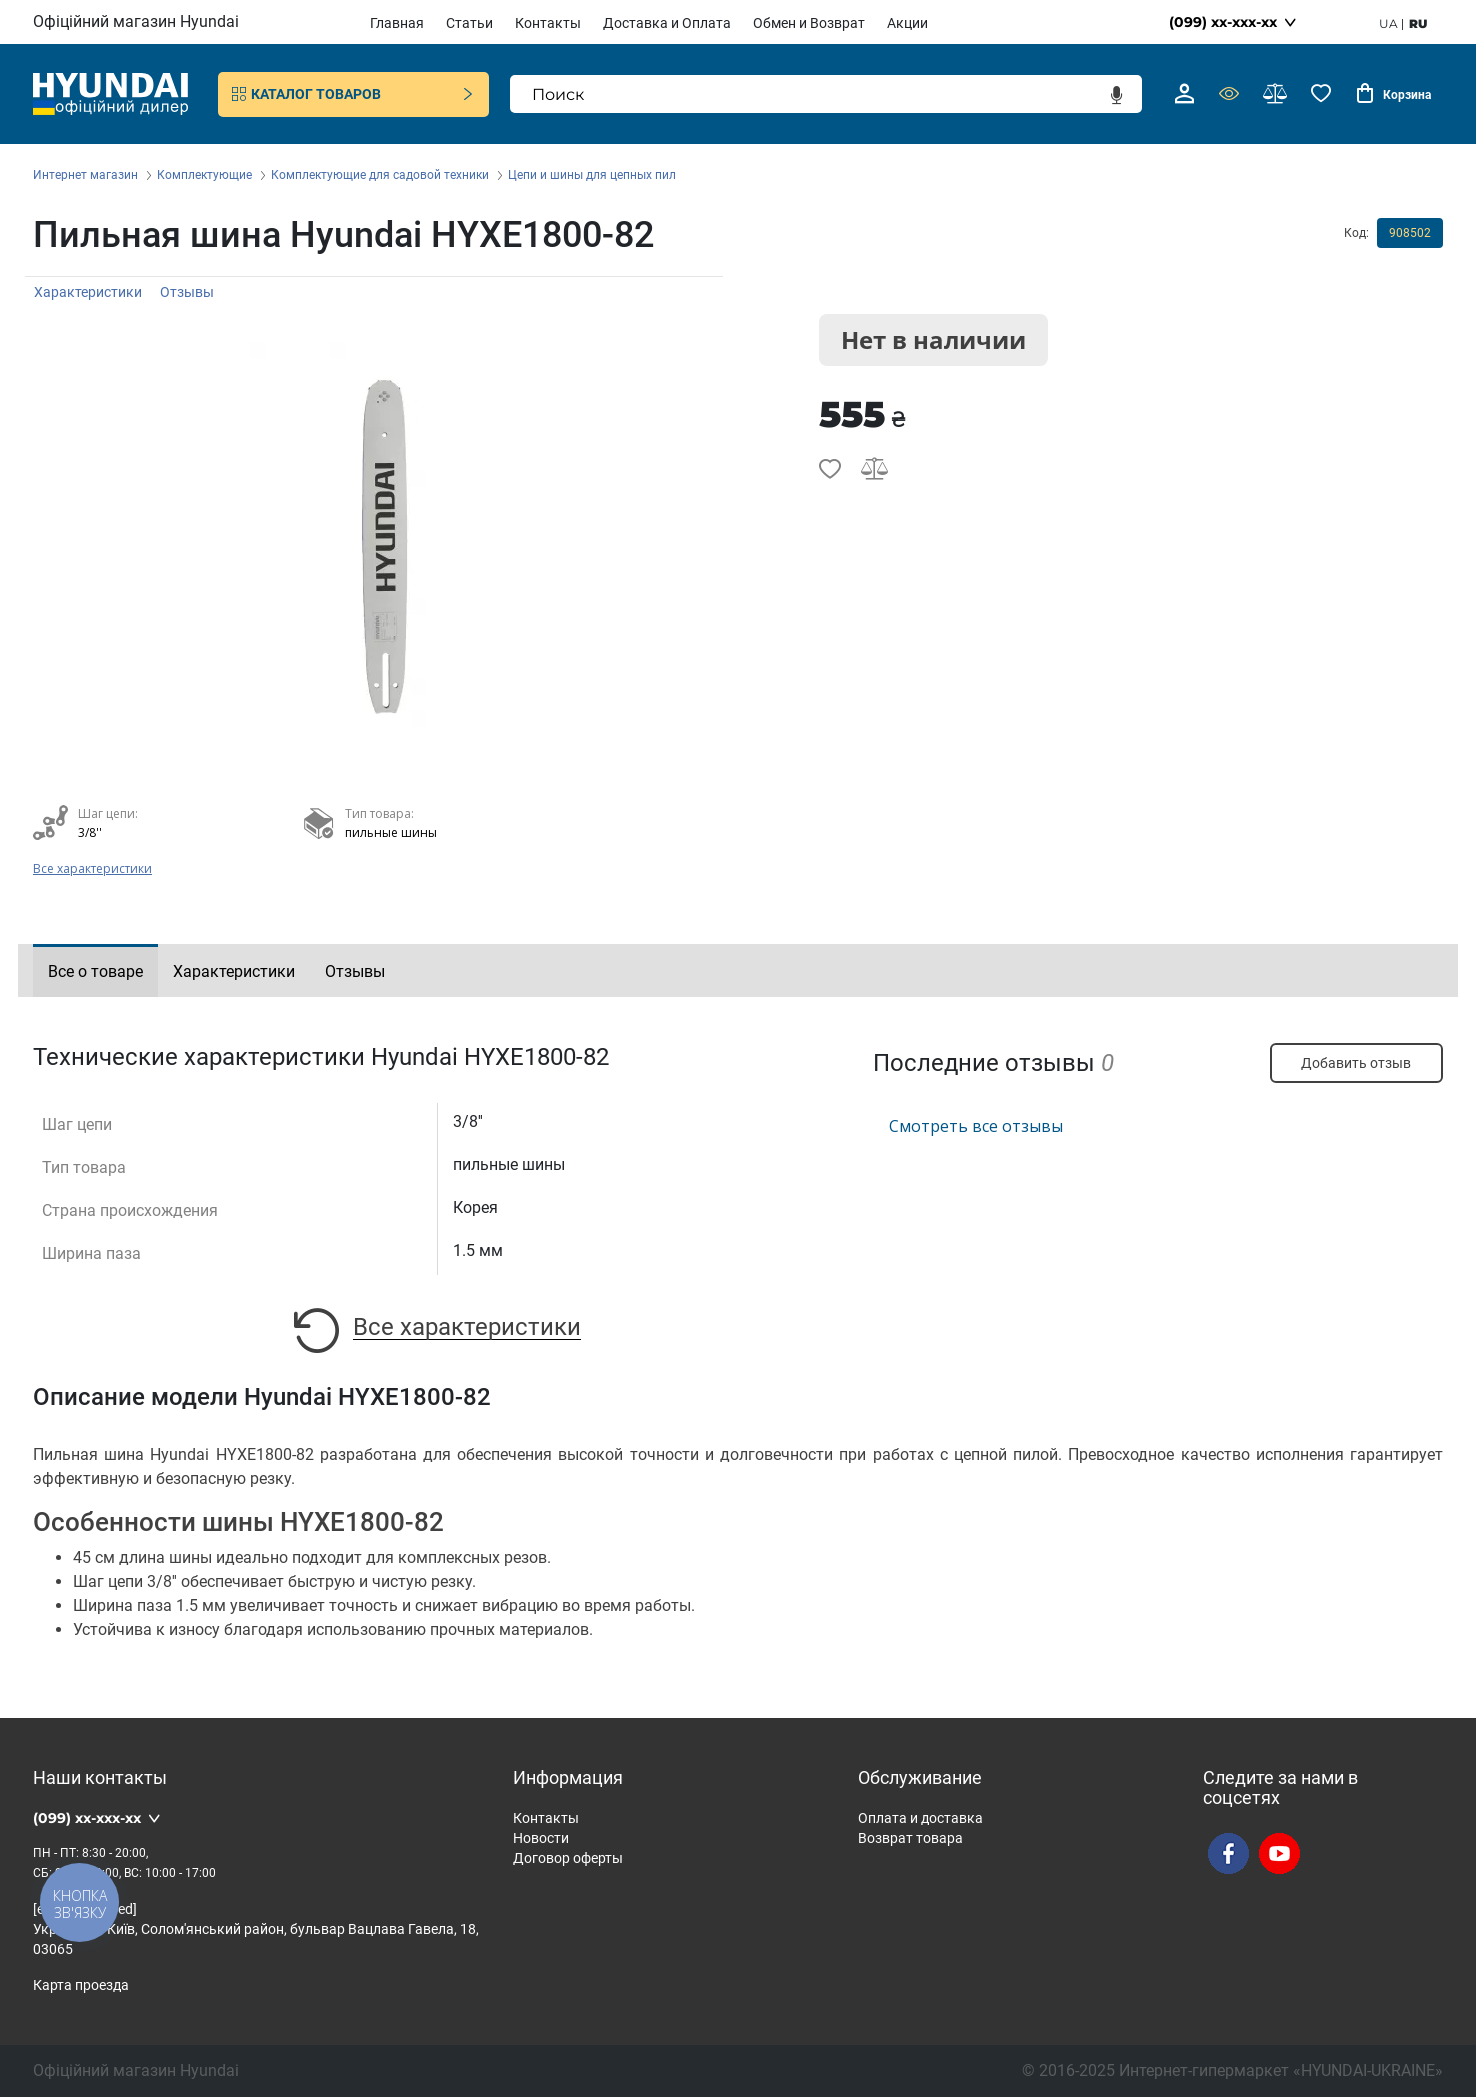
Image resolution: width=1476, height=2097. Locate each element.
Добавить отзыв (1356, 1063)
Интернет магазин (85, 175)
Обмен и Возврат (809, 23)
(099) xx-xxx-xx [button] (1223, 22)
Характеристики (88, 292)
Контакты (548, 23)
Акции (907, 23)
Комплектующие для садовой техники (380, 175)
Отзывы (187, 292)
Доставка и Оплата (667, 23)
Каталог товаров (353, 94)
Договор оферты (568, 1858)
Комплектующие (204, 175)
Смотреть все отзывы (976, 1126)
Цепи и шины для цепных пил (592, 175)
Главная (397, 23)
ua (1388, 23)
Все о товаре (95, 971)
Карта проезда (81, 1985)
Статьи (469, 23)
